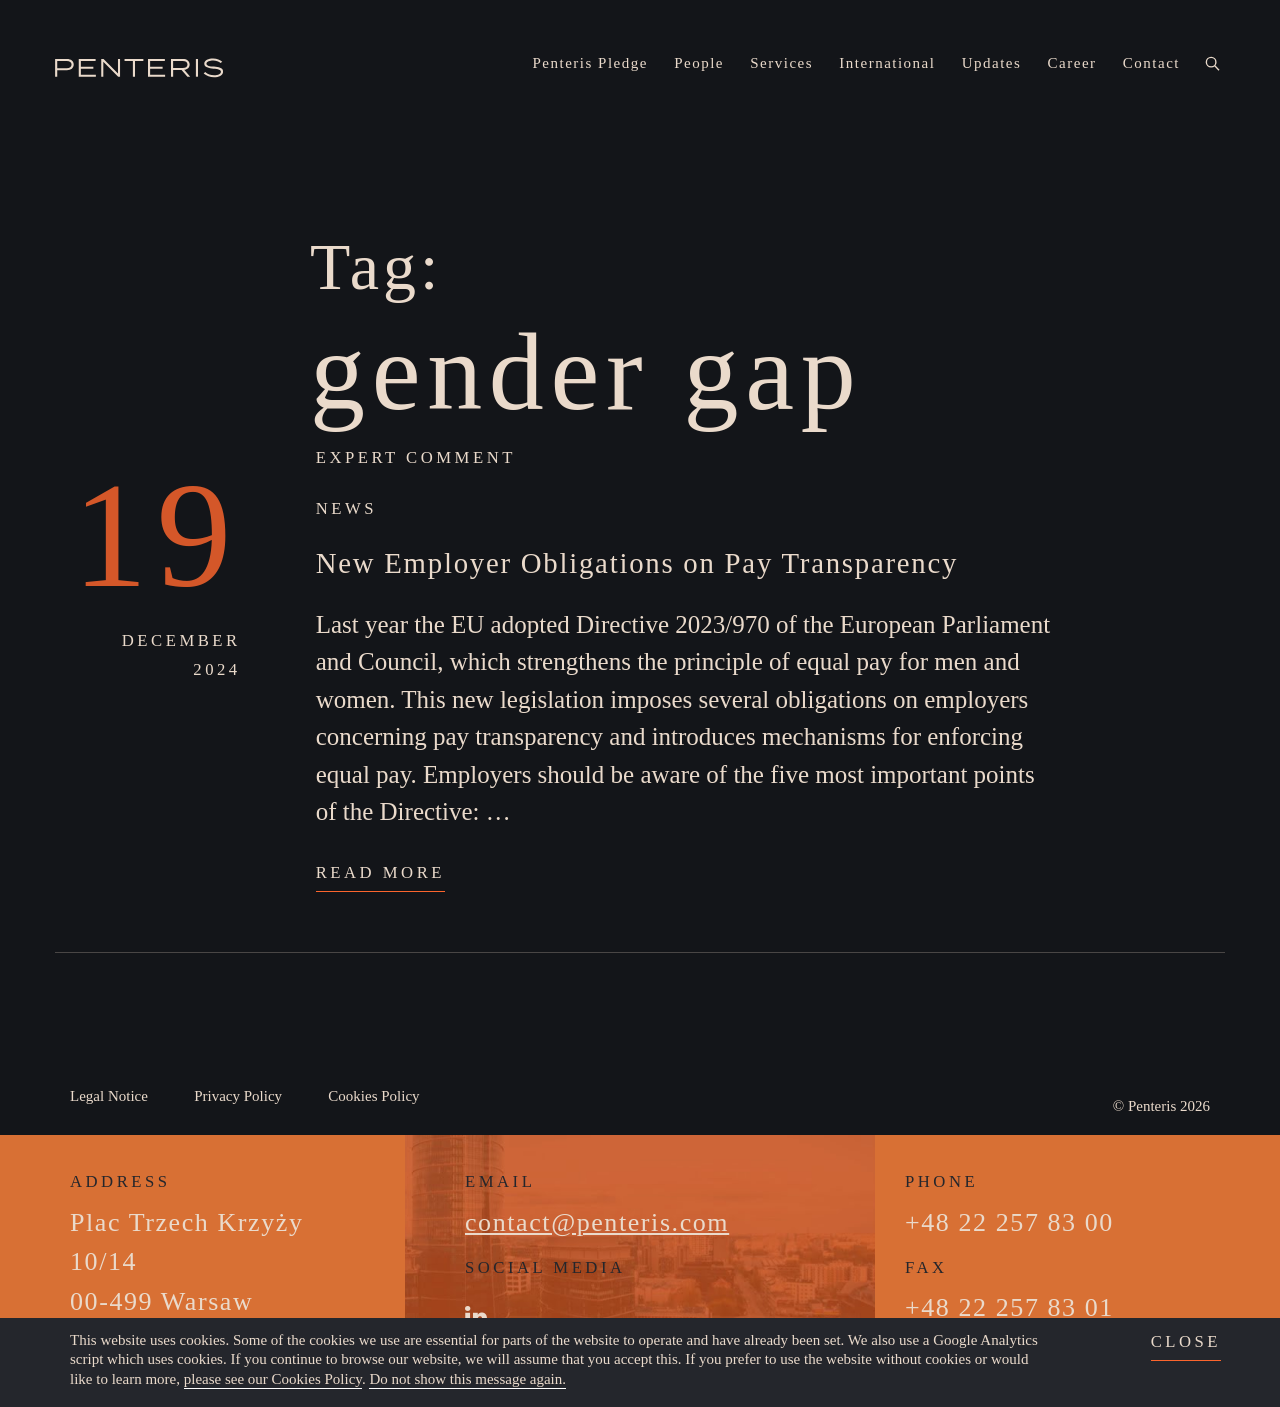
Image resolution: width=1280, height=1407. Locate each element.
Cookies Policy (373, 1096)
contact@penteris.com (597, 1222)
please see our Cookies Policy (273, 1379)
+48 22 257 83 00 (1009, 1222)
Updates (992, 63)
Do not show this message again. (467, 1379)
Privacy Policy (238, 1096)
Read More (380, 872)
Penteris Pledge (590, 63)
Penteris (1152, 1106)
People (699, 63)
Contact (1151, 63)
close (1186, 1341)
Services (781, 63)
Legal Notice (109, 1096)
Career (1072, 63)
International (887, 63)
